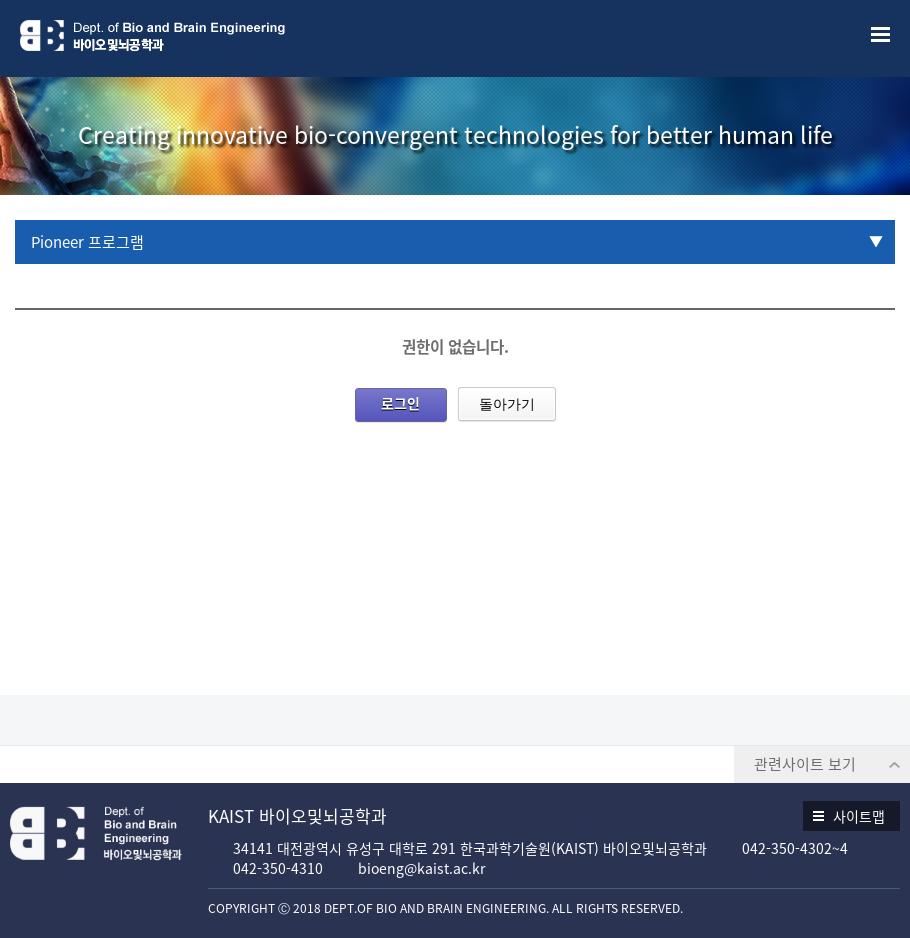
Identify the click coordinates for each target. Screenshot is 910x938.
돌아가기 (507, 404)
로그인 (400, 403)
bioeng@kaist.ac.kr (421, 868)
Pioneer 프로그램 (87, 242)
